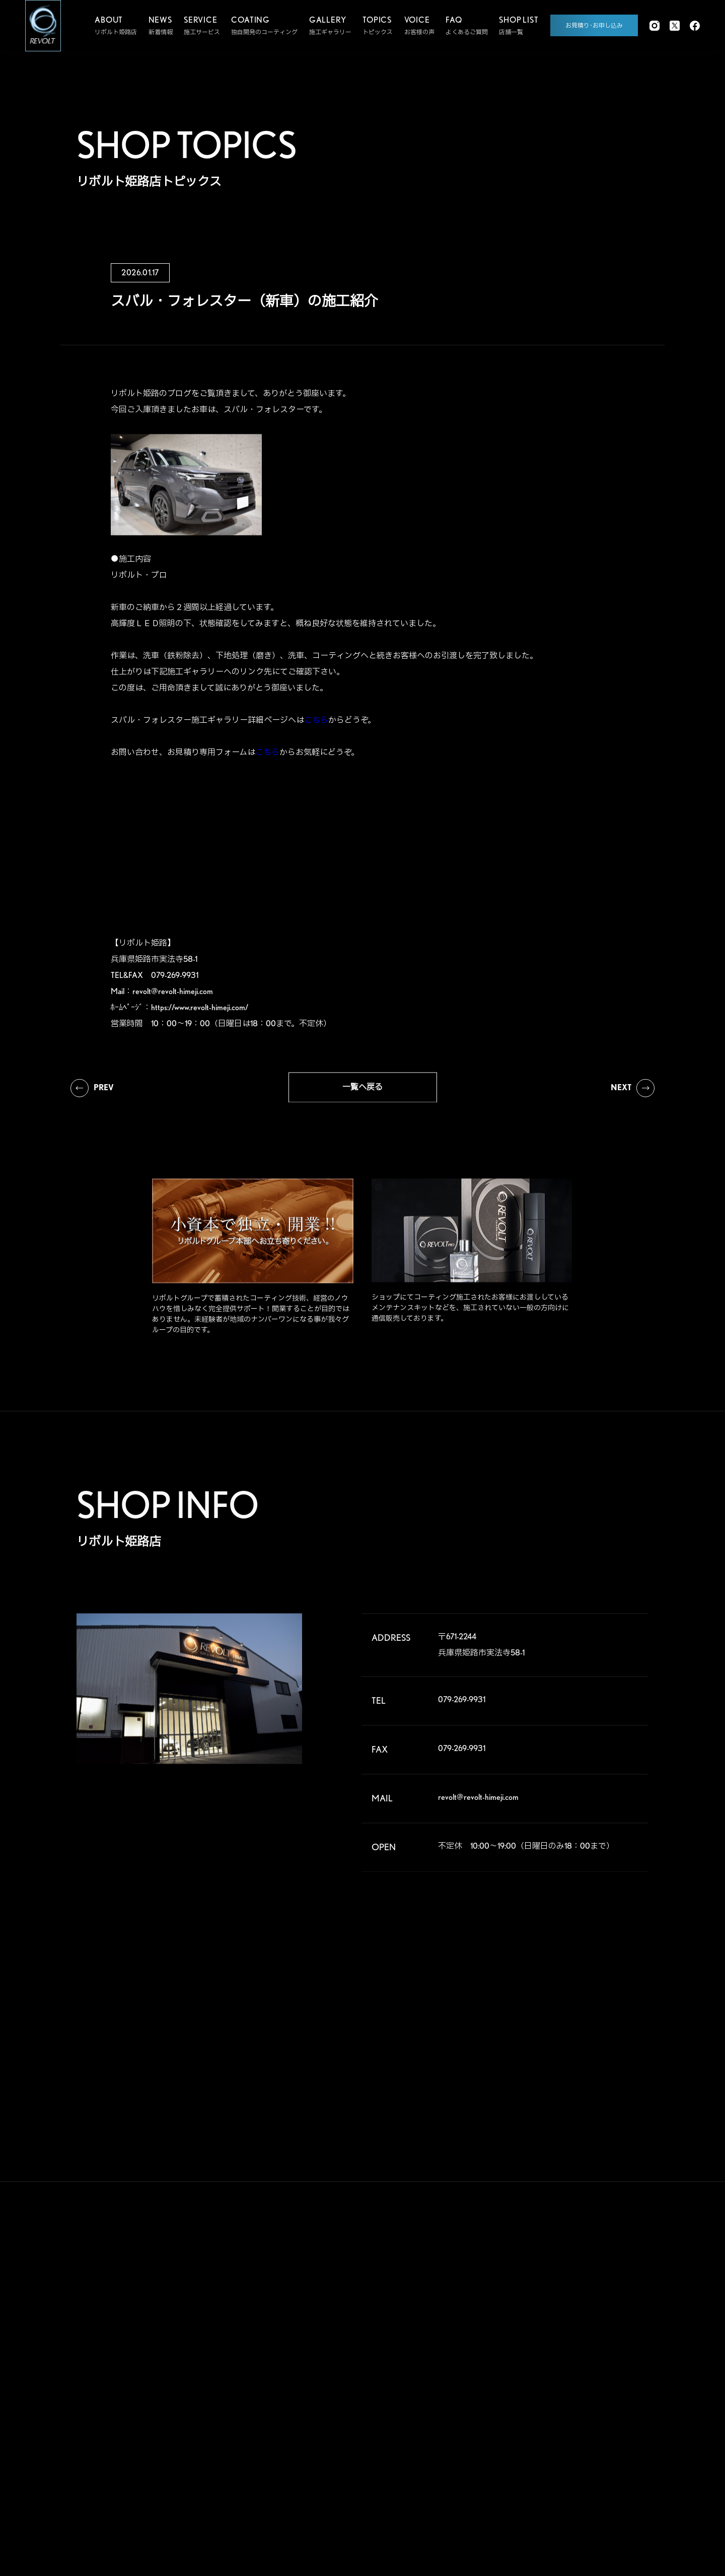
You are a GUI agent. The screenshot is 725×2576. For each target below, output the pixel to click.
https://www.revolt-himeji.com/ (199, 1016)
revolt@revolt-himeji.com (172, 1000)
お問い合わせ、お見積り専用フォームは (195, 761)
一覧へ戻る (362, 1095)
